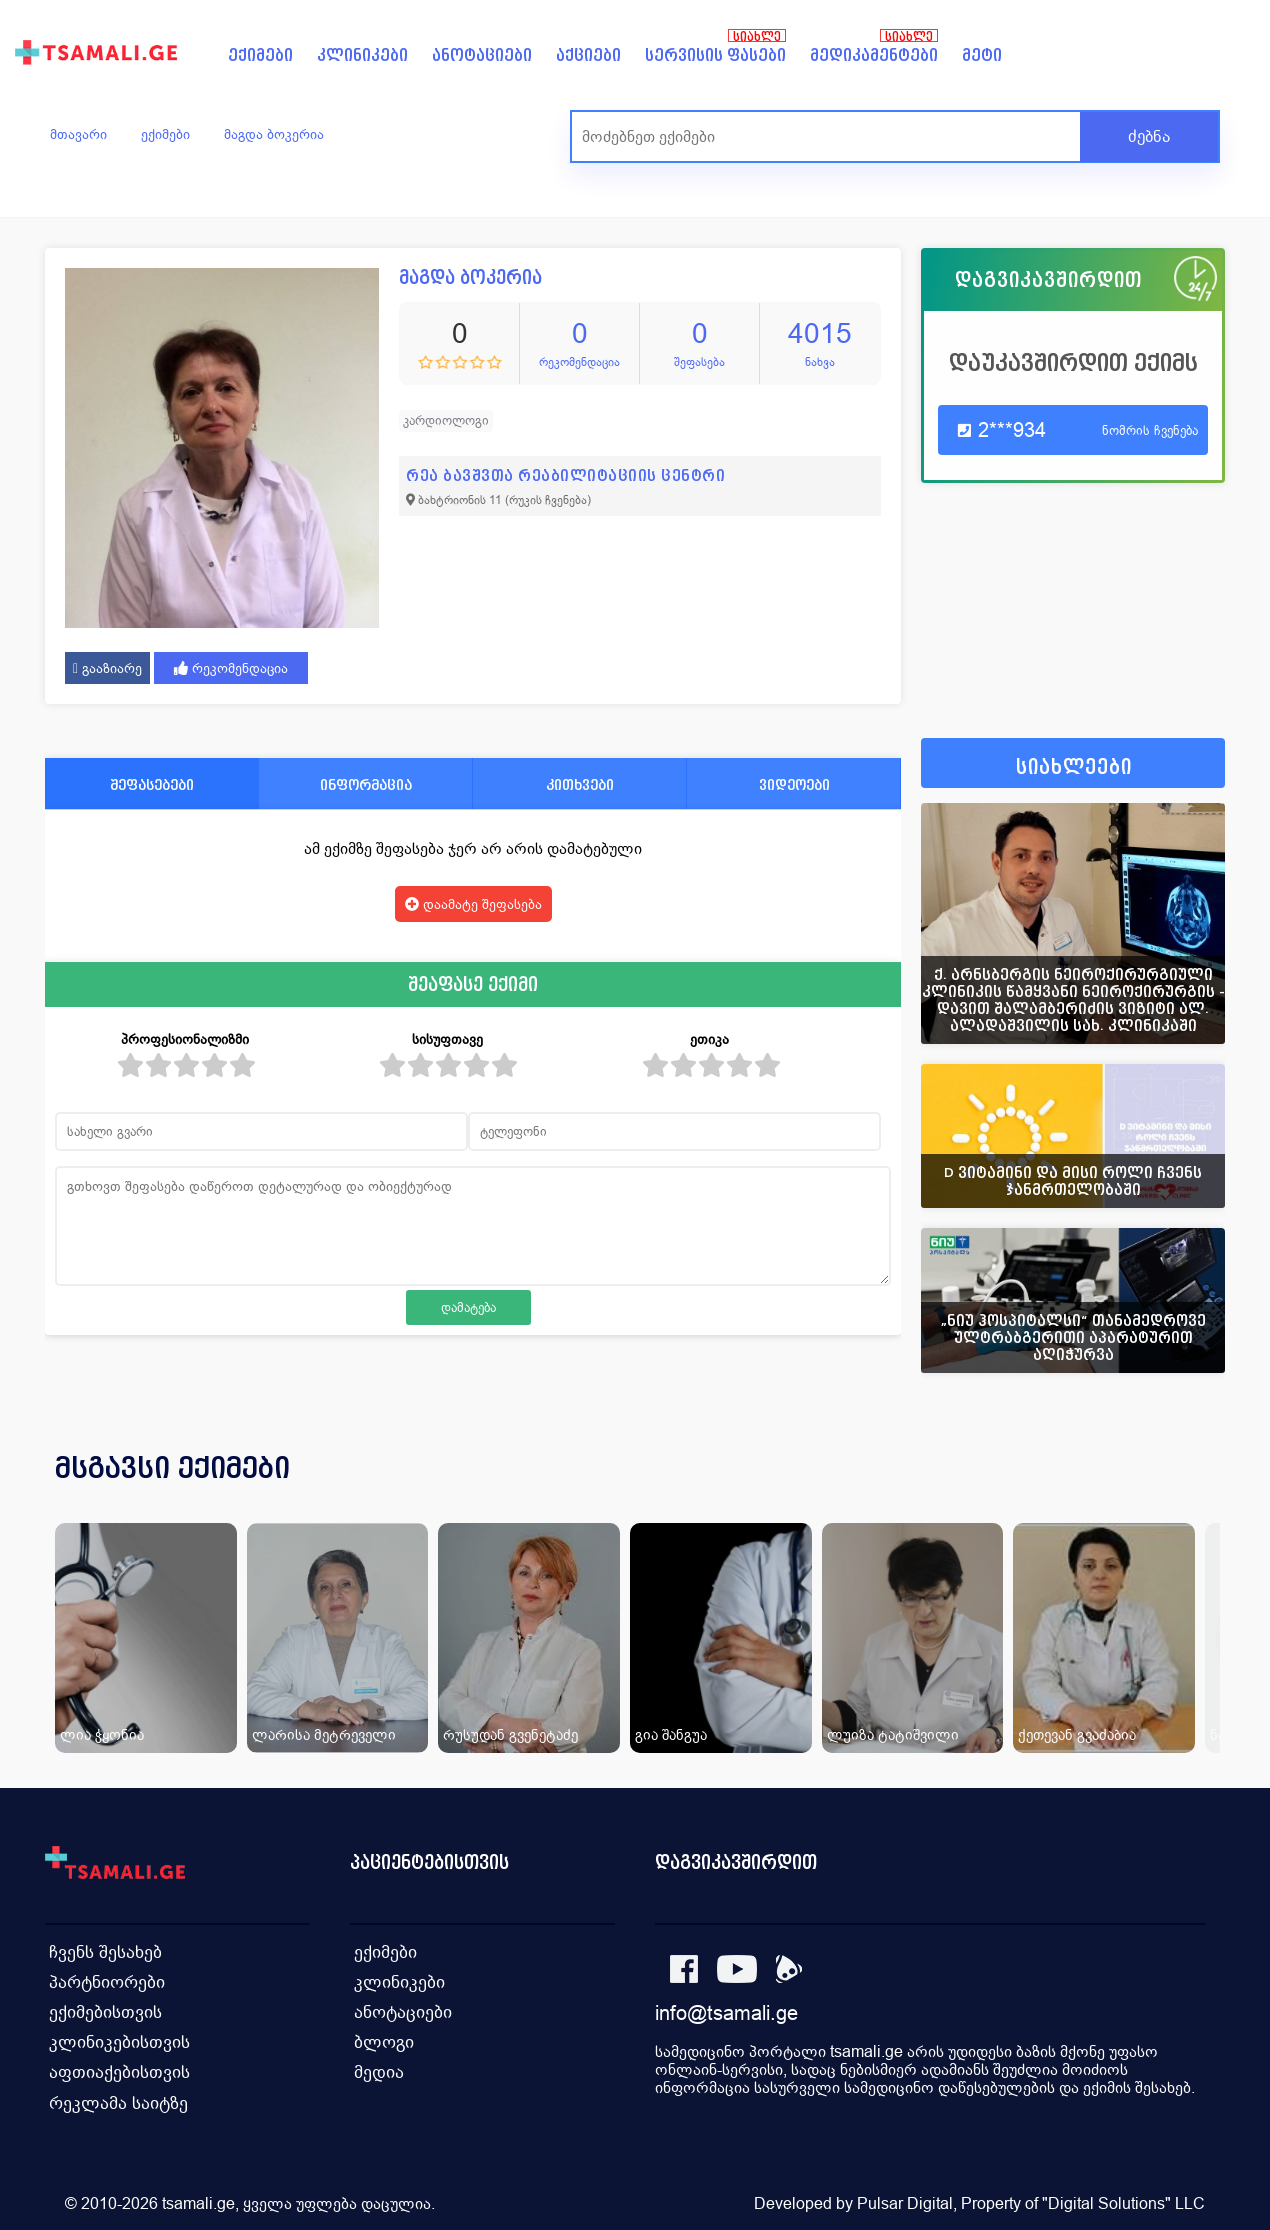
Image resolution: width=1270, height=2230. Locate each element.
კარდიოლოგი (446, 420)
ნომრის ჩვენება (1150, 430)
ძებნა (1149, 136)
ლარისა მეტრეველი (324, 1734)
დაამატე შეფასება (473, 904)
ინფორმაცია (366, 784)
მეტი (982, 55)
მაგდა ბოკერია (274, 134)
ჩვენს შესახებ (103, 1949)
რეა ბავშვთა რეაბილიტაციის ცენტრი (565, 475)
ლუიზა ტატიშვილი (893, 1734)
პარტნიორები (104, 1979)
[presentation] (1182, 1492)
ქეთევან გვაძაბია (1077, 1734)
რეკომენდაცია (231, 668)
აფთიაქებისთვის (116, 2069)
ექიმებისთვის (104, 2009)
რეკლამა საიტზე (115, 2099)
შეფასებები (152, 784)
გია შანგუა (671, 1734)
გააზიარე (107, 668)
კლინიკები (362, 55)
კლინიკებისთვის (117, 2039)
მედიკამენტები (874, 55)
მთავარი (78, 134)
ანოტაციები (482, 55)
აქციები (588, 55)
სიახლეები (1074, 767)
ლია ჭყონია (102, 1734)
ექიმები (260, 55)
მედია (378, 2069)
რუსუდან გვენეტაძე (510, 1734)
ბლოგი (383, 2039)
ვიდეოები (794, 784)
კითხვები (580, 784)
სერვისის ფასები (715, 55)
